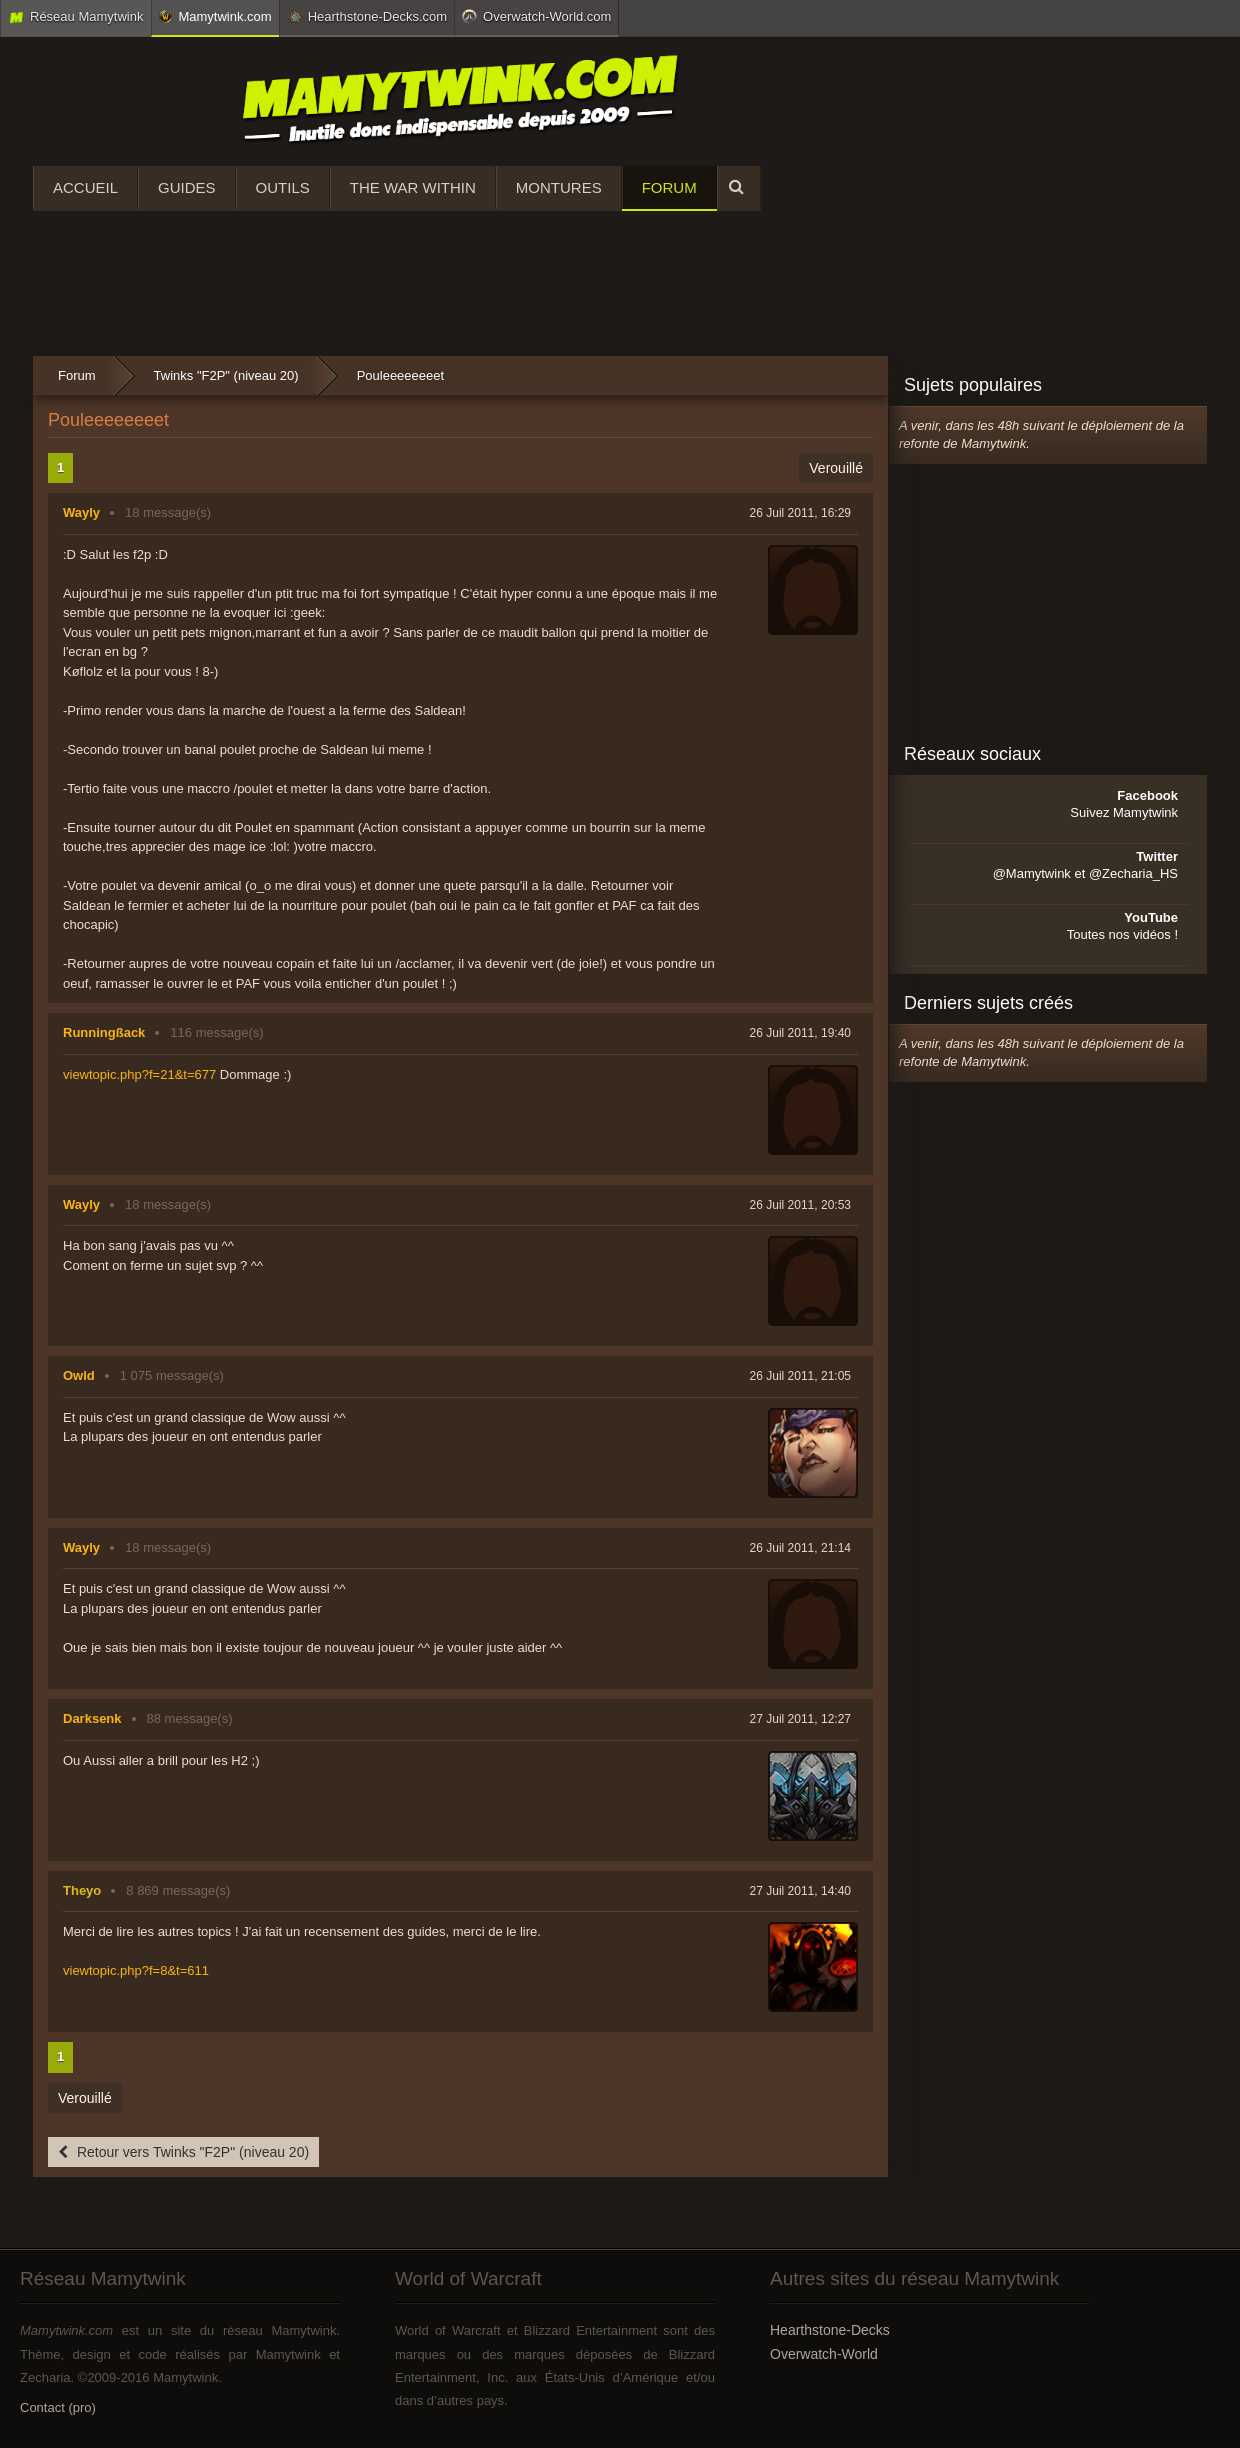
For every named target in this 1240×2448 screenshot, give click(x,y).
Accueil (85, 187)
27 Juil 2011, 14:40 (800, 1891)
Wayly (81, 512)
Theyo (82, 1890)
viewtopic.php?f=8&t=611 (136, 1970)
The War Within (413, 187)
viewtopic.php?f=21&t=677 (139, 1074)
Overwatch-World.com (536, 16)
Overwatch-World (824, 2354)
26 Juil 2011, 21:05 (800, 1376)
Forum (669, 187)
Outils (283, 187)
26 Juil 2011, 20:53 (800, 1205)
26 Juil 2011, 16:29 (800, 513)
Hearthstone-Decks (830, 2330)
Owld (79, 1375)
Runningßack (104, 1032)
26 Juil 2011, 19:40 (800, 1033)
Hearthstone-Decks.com (367, 17)
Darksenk (92, 1718)
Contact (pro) (58, 2407)
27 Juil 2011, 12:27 (800, 1719)
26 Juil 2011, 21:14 (800, 1548)
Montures (559, 187)
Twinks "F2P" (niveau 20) (226, 375)
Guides (187, 187)
